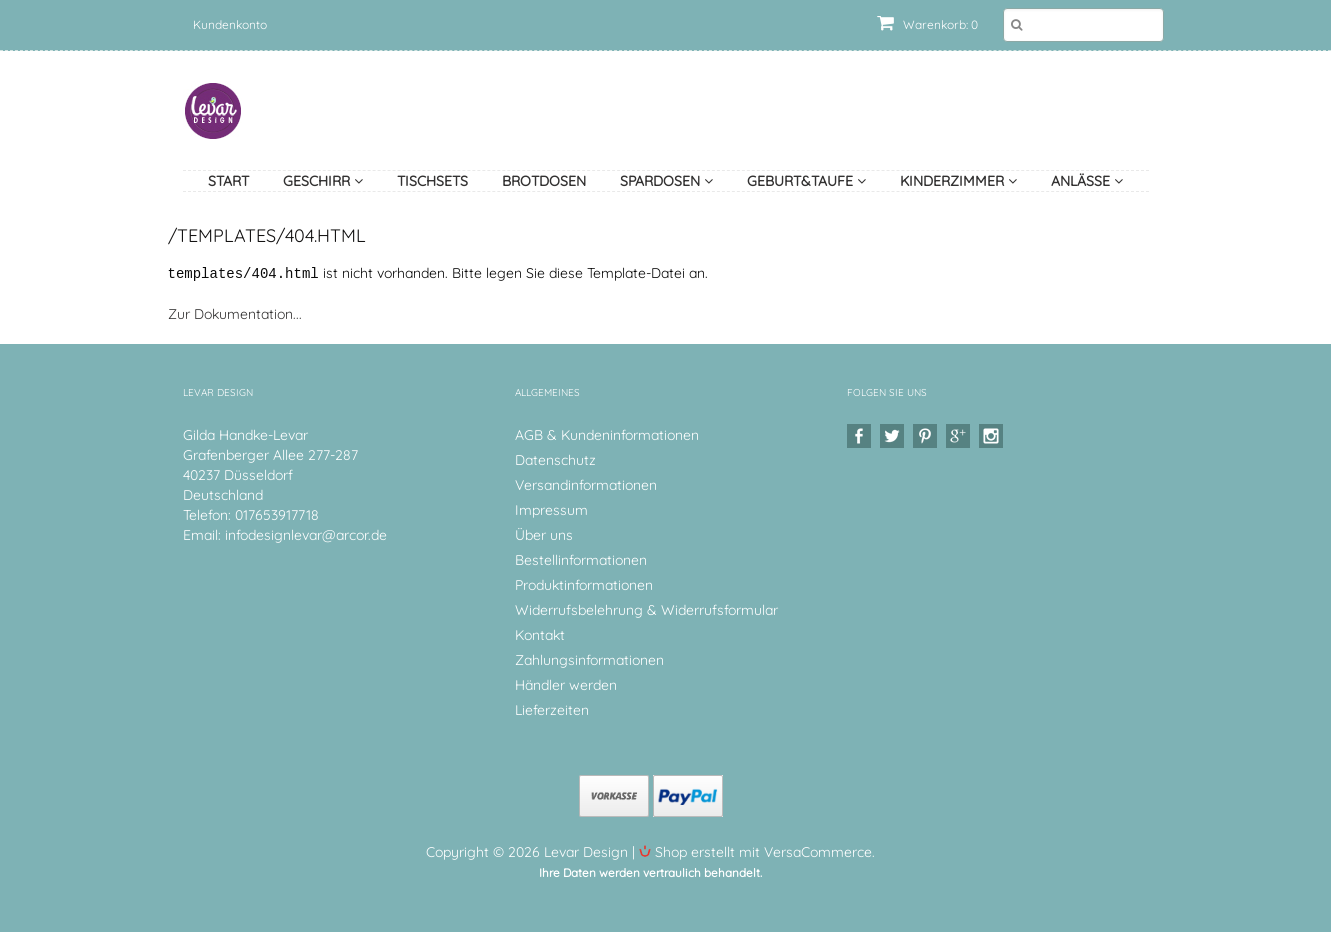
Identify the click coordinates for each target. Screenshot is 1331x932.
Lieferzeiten (552, 709)
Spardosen (666, 181)
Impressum (551, 509)
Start (228, 181)
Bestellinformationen (581, 559)
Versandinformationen (586, 484)
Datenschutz (555, 459)
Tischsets (432, 181)
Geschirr (323, 181)
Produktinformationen (584, 584)
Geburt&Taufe (806, 181)
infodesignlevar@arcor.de (306, 534)
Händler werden (566, 684)
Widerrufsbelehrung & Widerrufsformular (646, 609)
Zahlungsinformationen (589, 659)
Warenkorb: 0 (927, 24)
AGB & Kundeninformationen (607, 434)
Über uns (544, 534)
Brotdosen (544, 181)
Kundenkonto (230, 24)
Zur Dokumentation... (235, 313)
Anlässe (1087, 181)
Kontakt (540, 634)
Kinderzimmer (958, 181)
